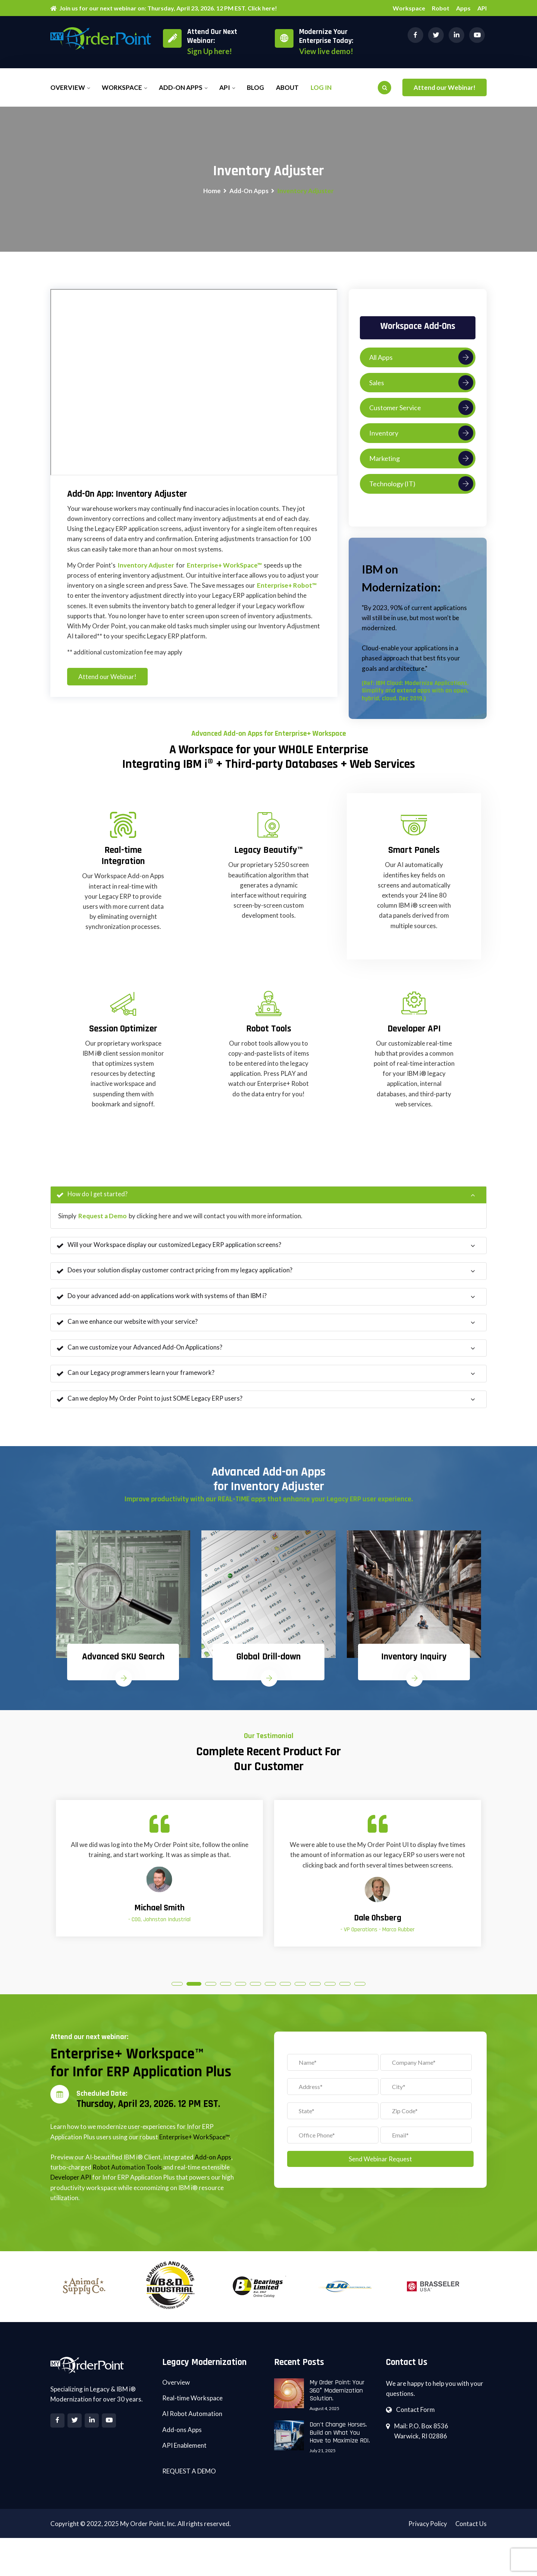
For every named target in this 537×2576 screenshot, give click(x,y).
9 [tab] (300, 1994)
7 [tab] (270, 1994)
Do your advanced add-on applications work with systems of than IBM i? (161, 1300)
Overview (67, 87)
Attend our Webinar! (444, 87)
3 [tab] (210, 1994)
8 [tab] (285, 1994)
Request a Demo (102, 1219)
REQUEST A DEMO (189, 2483)
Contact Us (471, 2535)
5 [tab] (240, 1994)
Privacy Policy (426, 2535)
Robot (440, 8)
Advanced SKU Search (123, 1663)
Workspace (409, 8)
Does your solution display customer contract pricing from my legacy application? (174, 1274)
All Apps (421, 358)
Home (212, 191)
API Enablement (184, 2457)
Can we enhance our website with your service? (127, 1326)
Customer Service (421, 408)
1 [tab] (177, 1994)
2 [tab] (193, 1994)
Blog (255, 87)
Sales (421, 383)
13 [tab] (359, 1994)
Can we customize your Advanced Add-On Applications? (140, 1351)
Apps (463, 8)
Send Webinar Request (380, 2169)
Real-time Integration (123, 859)
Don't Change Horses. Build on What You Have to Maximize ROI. (340, 2444)
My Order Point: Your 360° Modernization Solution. (337, 2402)
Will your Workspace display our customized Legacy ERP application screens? (169, 1248)
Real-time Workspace (192, 2410)
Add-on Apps (180, 87)
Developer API (414, 1032)
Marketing (421, 459)
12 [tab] (345, 1994)
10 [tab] (315, 1994)
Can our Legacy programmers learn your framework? (135, 1377)
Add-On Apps (248, 191)
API (482, 8)
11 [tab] (330, 1994)
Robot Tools (268, 1032)
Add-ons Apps (182, 2441)
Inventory (421, 433)
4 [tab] (225, 1994)
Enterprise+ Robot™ (287, 586)
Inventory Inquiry (414, 1663)
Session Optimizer (123, 1032)
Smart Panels (414, 854)
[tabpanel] (123, 1618)
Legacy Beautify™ (268, 854)
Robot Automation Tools (127, 2179)
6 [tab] (255, 1994)
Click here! (262, 8)
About (287, 87)
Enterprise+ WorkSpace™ (224, 566)
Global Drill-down (268, 1663)
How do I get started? (92, 1197)
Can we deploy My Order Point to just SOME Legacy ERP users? (150, 1403)
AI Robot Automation (192, 2425)
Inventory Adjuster (145, 566)
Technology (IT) (421, 484)
